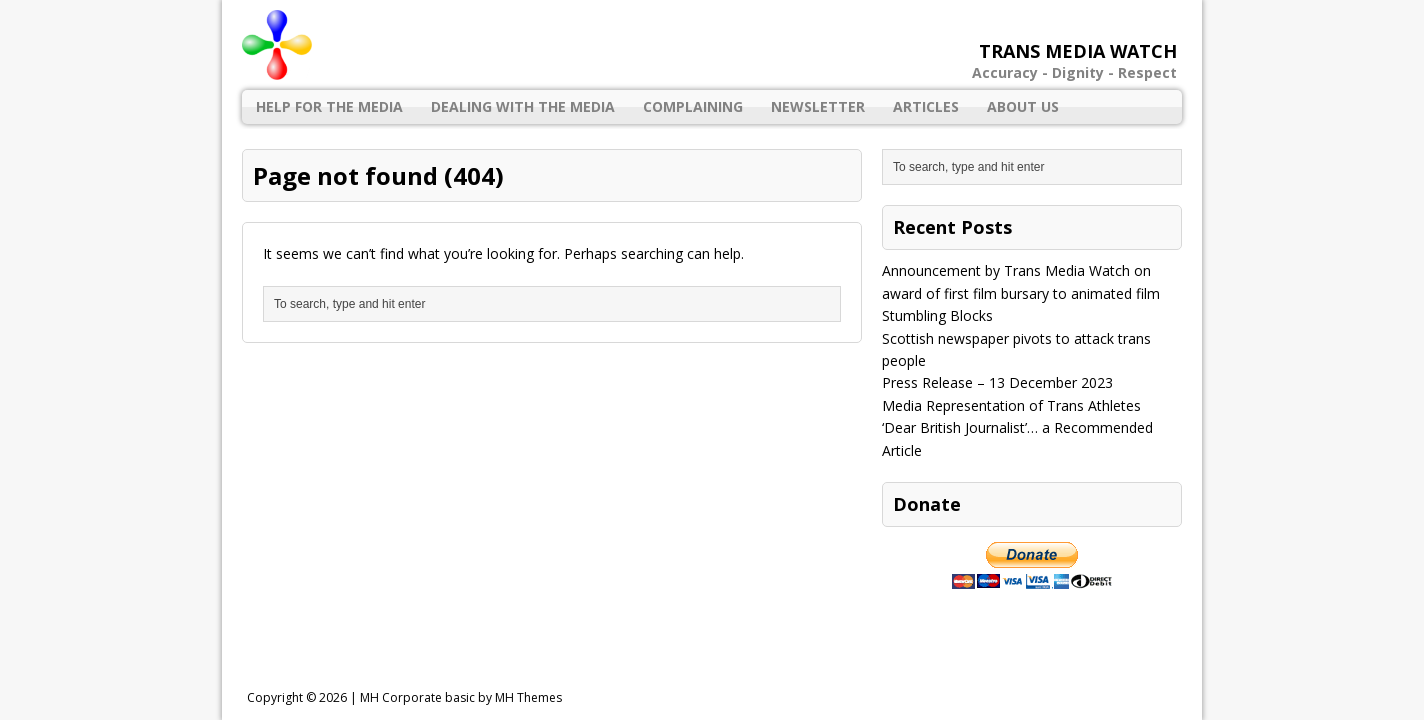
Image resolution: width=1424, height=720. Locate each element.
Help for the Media (329, 106)
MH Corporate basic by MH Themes (461, 697)
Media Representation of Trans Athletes (1011, 405)
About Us (1023, 106)
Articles (926, 106)
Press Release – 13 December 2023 (997, 382)
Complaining (693, 106)
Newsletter (818, 106)
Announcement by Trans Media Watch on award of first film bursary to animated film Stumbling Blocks (1021, 293)
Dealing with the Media (523, 106)
